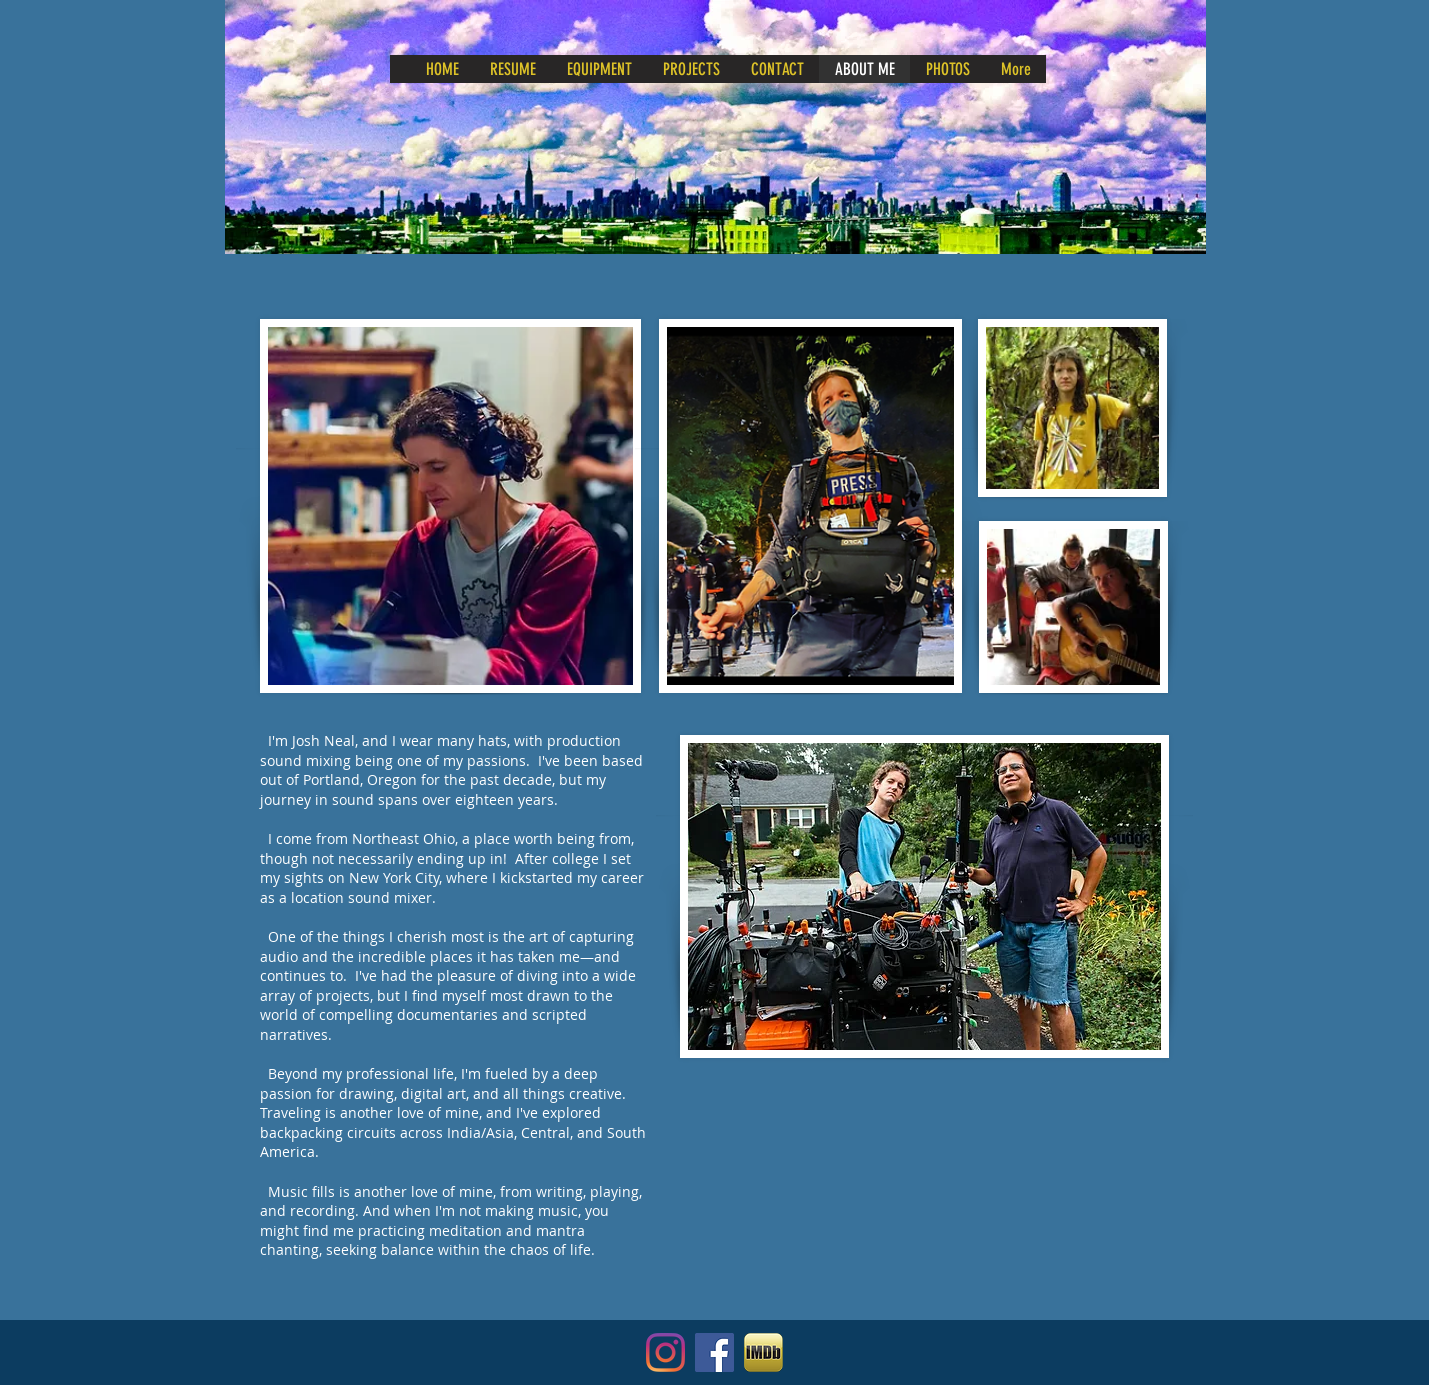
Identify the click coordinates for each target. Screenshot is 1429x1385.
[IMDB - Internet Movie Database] (763, 1352)
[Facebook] (714, 1352)
